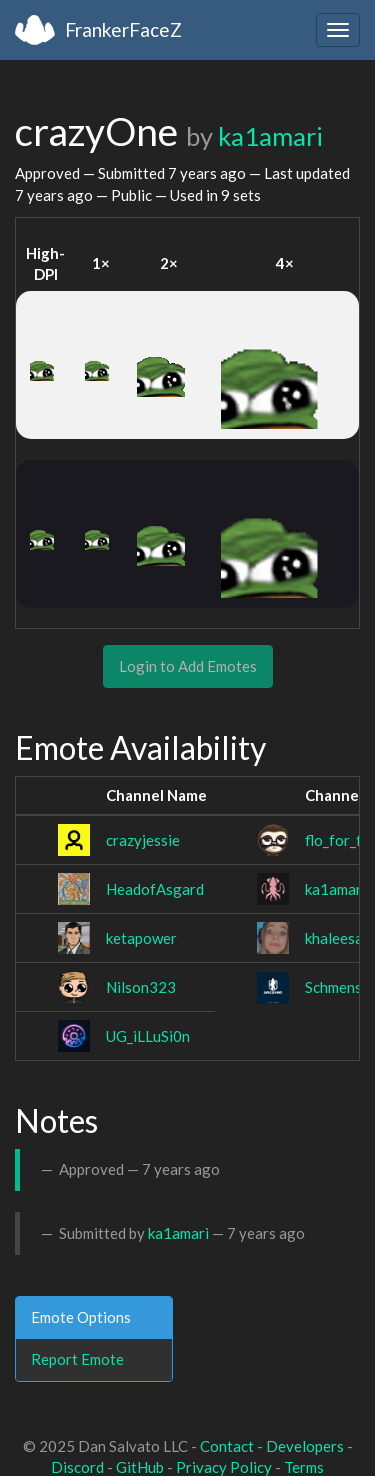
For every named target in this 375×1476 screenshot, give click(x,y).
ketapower (141, 938)
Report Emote (77, 1359)
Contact (227, 1446)
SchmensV (338, 987)
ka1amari (270, 136)
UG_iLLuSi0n (148, 1036)
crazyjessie (143, 840)
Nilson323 (141, 987)
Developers (305, 1446)
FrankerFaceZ (123, 29)
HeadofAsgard (155, 889)
